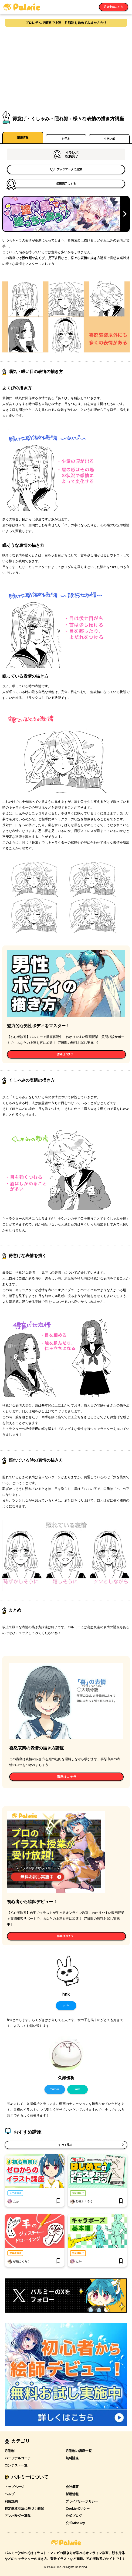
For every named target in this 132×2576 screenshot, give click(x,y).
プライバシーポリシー (82, 2501)
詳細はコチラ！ (66, 1054)
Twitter (54, 2089)
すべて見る (65, 2144)
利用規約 (11, 2501)
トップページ (14, 2487)
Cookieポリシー (78, 2508)
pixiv (66, 2005)
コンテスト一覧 (16, 2465)
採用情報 (72, 2494)
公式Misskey (75, 2523)
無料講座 (72, 2458)
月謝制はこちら (113, 6)
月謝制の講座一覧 (79, 2451)
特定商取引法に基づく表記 (24, 2508)
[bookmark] (58, 2201)
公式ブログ (74, 2516)
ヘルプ (9, 2494)
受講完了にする (41, 184)
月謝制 (9, 2451)
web (77, 2089)
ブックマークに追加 (66, 169)
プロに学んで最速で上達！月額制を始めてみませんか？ (66, 23)
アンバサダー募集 (18, 2516)
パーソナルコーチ (18, 2458)
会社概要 (72, 2487)
